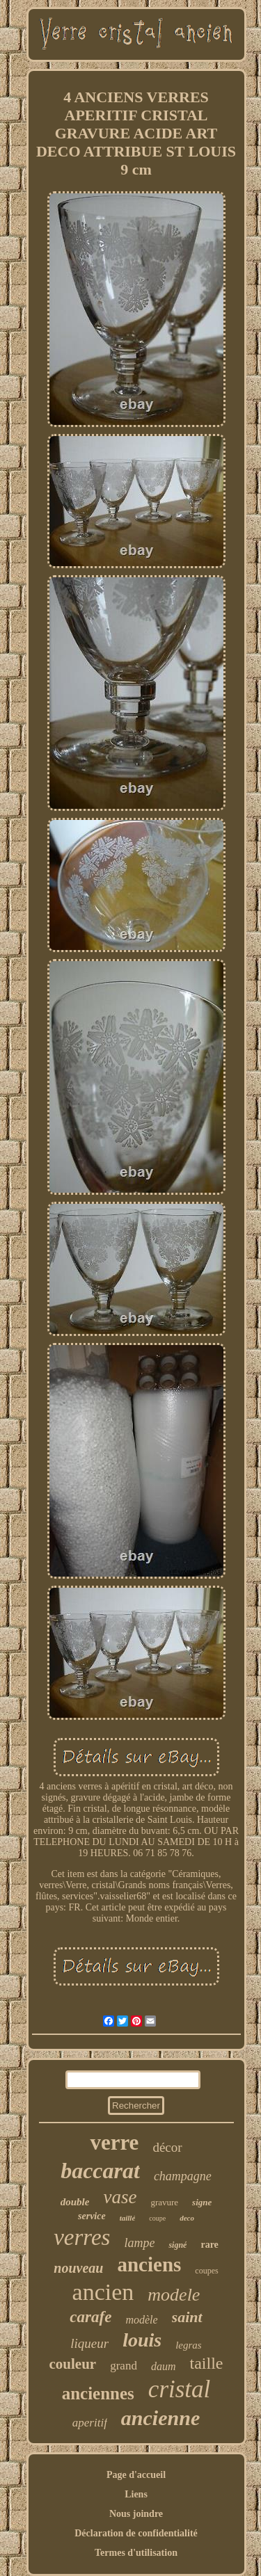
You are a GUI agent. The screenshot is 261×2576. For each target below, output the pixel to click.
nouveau (78, 2268)
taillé (128, 2218)
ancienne (160, 2417)
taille (206, 2363)
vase (119, 2197)
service (92, 2216)
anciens (149, 2264)
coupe (157, 2218)
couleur (73, 2364)
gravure (164, 2202)
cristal (179, 2389)
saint (187, 2317)
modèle (141, 2320)
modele (174, 2295)
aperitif (89, 2422)
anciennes (98, 2393)
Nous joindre (136, 2514)
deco (187, 2218)
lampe (139, 2243)
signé (177, 2245)
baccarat (100, 2170)
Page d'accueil (136, 2475)
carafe (90, 2317)
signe (202, 2202)
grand (123, 2365)
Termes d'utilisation (136, 2552)
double (75, 2201)
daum (163, 2366)
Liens (136, 2494)
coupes (206, 2271)
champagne (183, 2176)
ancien (103, 2292)
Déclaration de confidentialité (136, 2533)
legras (188, 2345)
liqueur (89, 2343)
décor (167, 2147)
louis (141, 2340)
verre (114, 2142)
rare (209, 2244)
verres (82, 2237)
